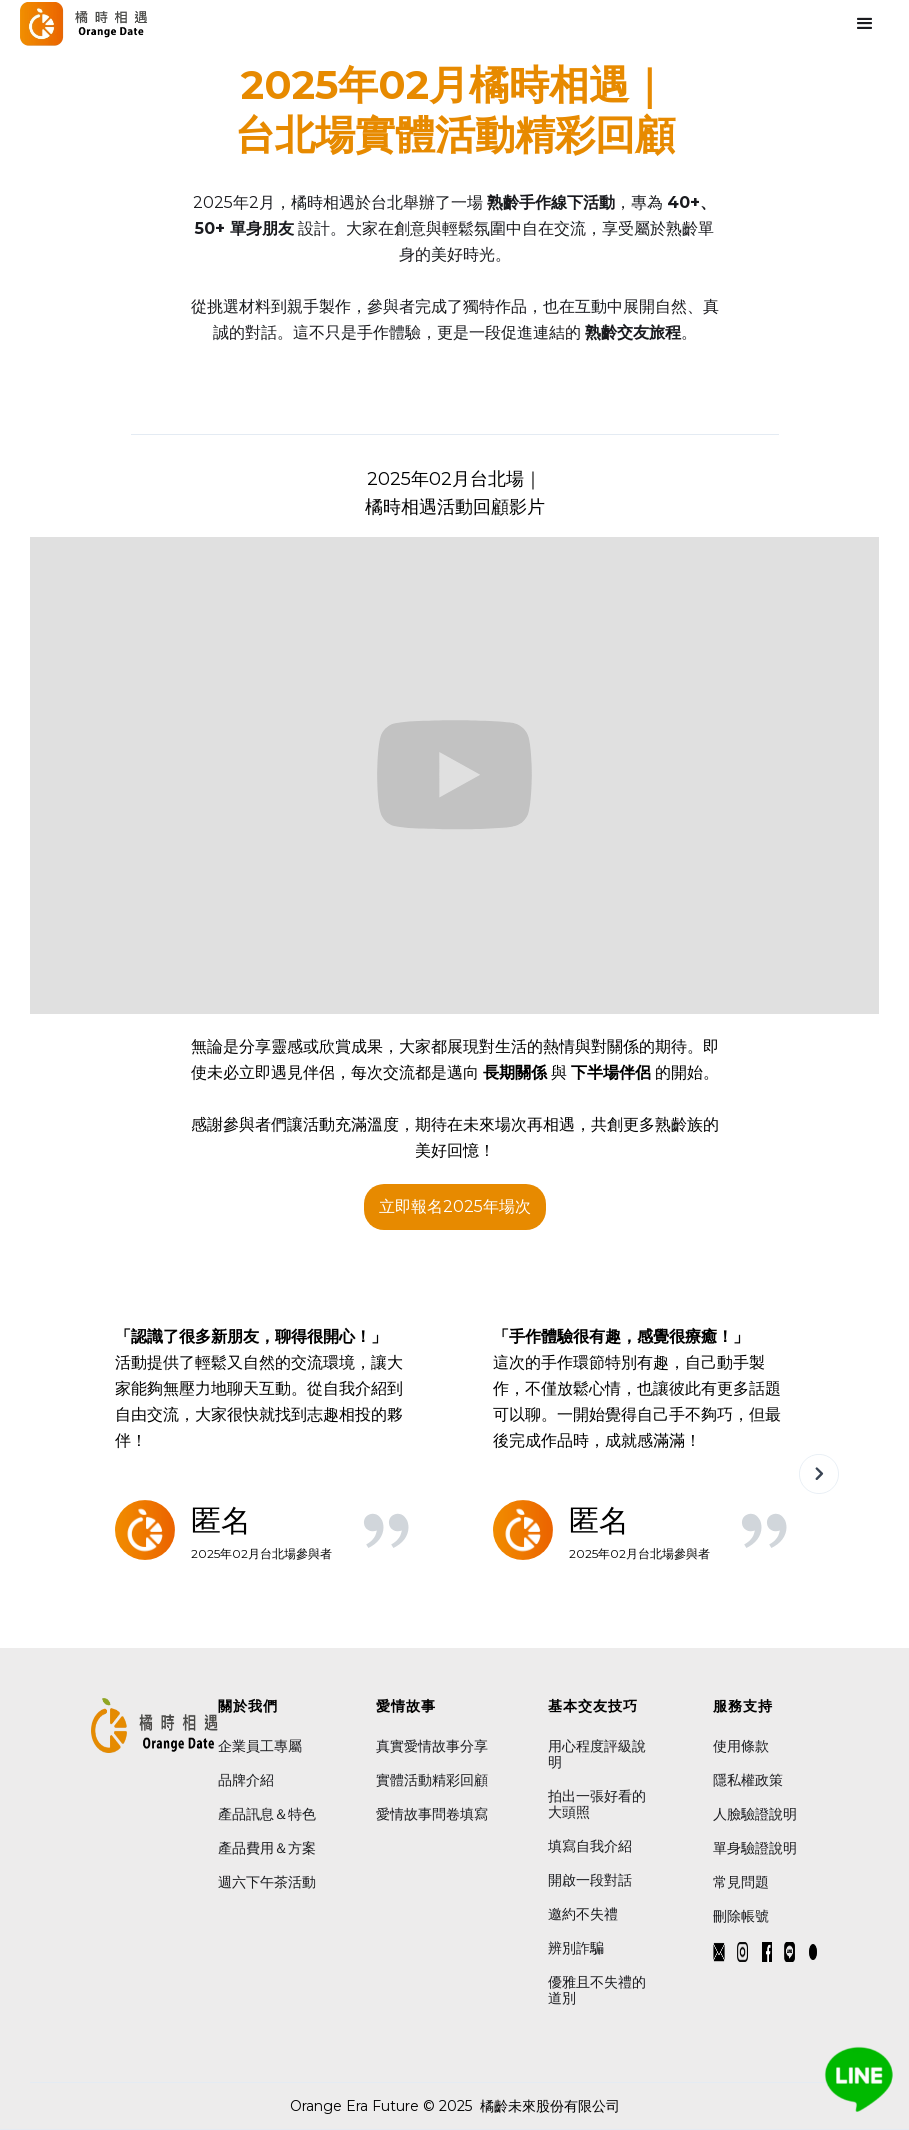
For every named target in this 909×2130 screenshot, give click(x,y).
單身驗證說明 (755, 1848)
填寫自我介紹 (590, 1846)
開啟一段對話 (590, 1880)
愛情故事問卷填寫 (432, 1814)
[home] (84, 23)
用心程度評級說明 (597, 1754)
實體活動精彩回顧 (432, 1780)
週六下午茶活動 (267, 1882)
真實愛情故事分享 (432, 1746)
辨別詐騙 (576, 1948)
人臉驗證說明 (755, 1814)
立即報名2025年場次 (455, 1206)
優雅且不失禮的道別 (597, 1990)
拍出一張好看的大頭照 (597, 1804)
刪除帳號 (741, 1916)
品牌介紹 (246, 1780)
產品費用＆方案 (267, 1848)
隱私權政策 (748, 1780)
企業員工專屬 (260, 1746)
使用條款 (743, 1746)
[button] (739, 400)
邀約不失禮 (583, 1914)
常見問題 (741, 1882)
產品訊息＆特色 (267, 1814)
